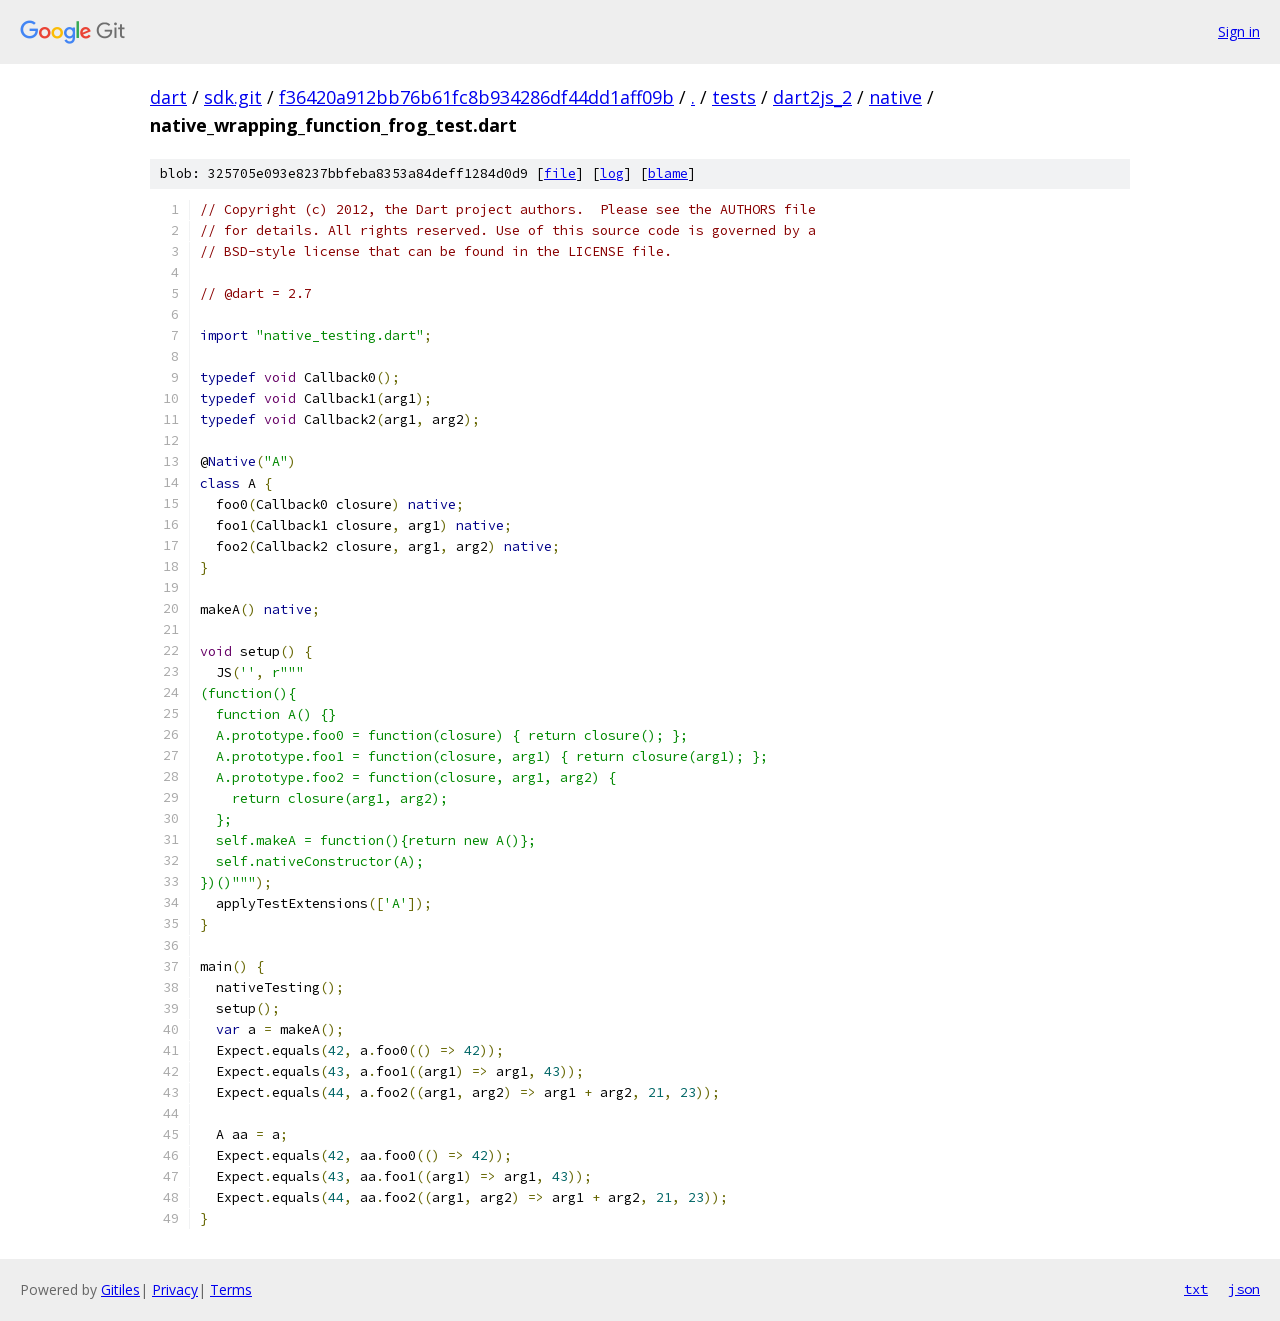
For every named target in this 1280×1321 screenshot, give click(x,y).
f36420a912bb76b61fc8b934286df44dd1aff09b (476, 97)
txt (1196, 1289)
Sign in (1239, 31)
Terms (231, 1289)
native (895, 97)
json (1244, 1289)
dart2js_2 (812, 97)
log (612, 173)
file (560, 173)
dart (168, 97)
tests (734, 97)
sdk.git (233, 97)
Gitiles (120, 1289)
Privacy (175, 1289)
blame (668, 173)
